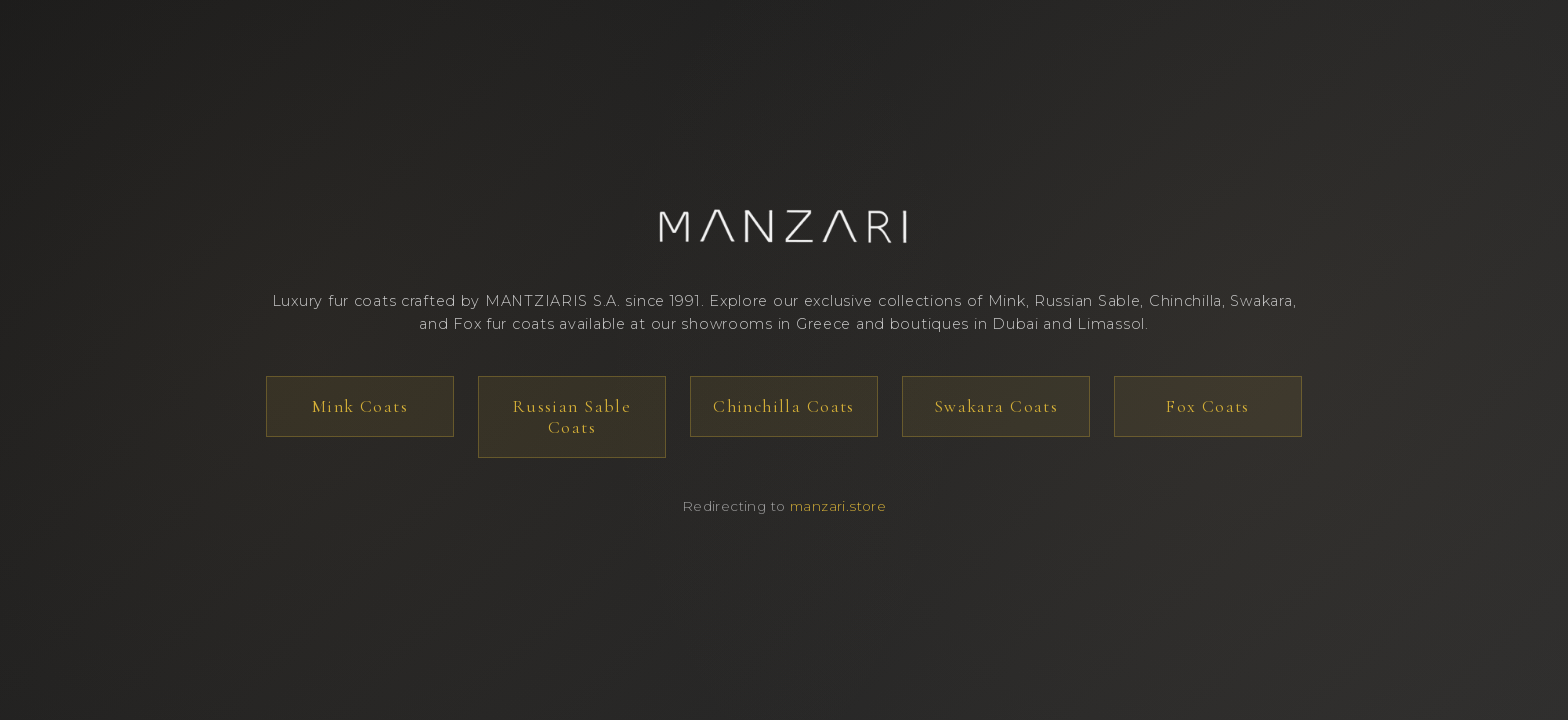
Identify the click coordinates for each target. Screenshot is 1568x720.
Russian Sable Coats (572, 417)
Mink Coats (360, 406)
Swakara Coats (996, 406)
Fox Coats (1208, 406)
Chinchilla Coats (784, 406)
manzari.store (838, 506)
